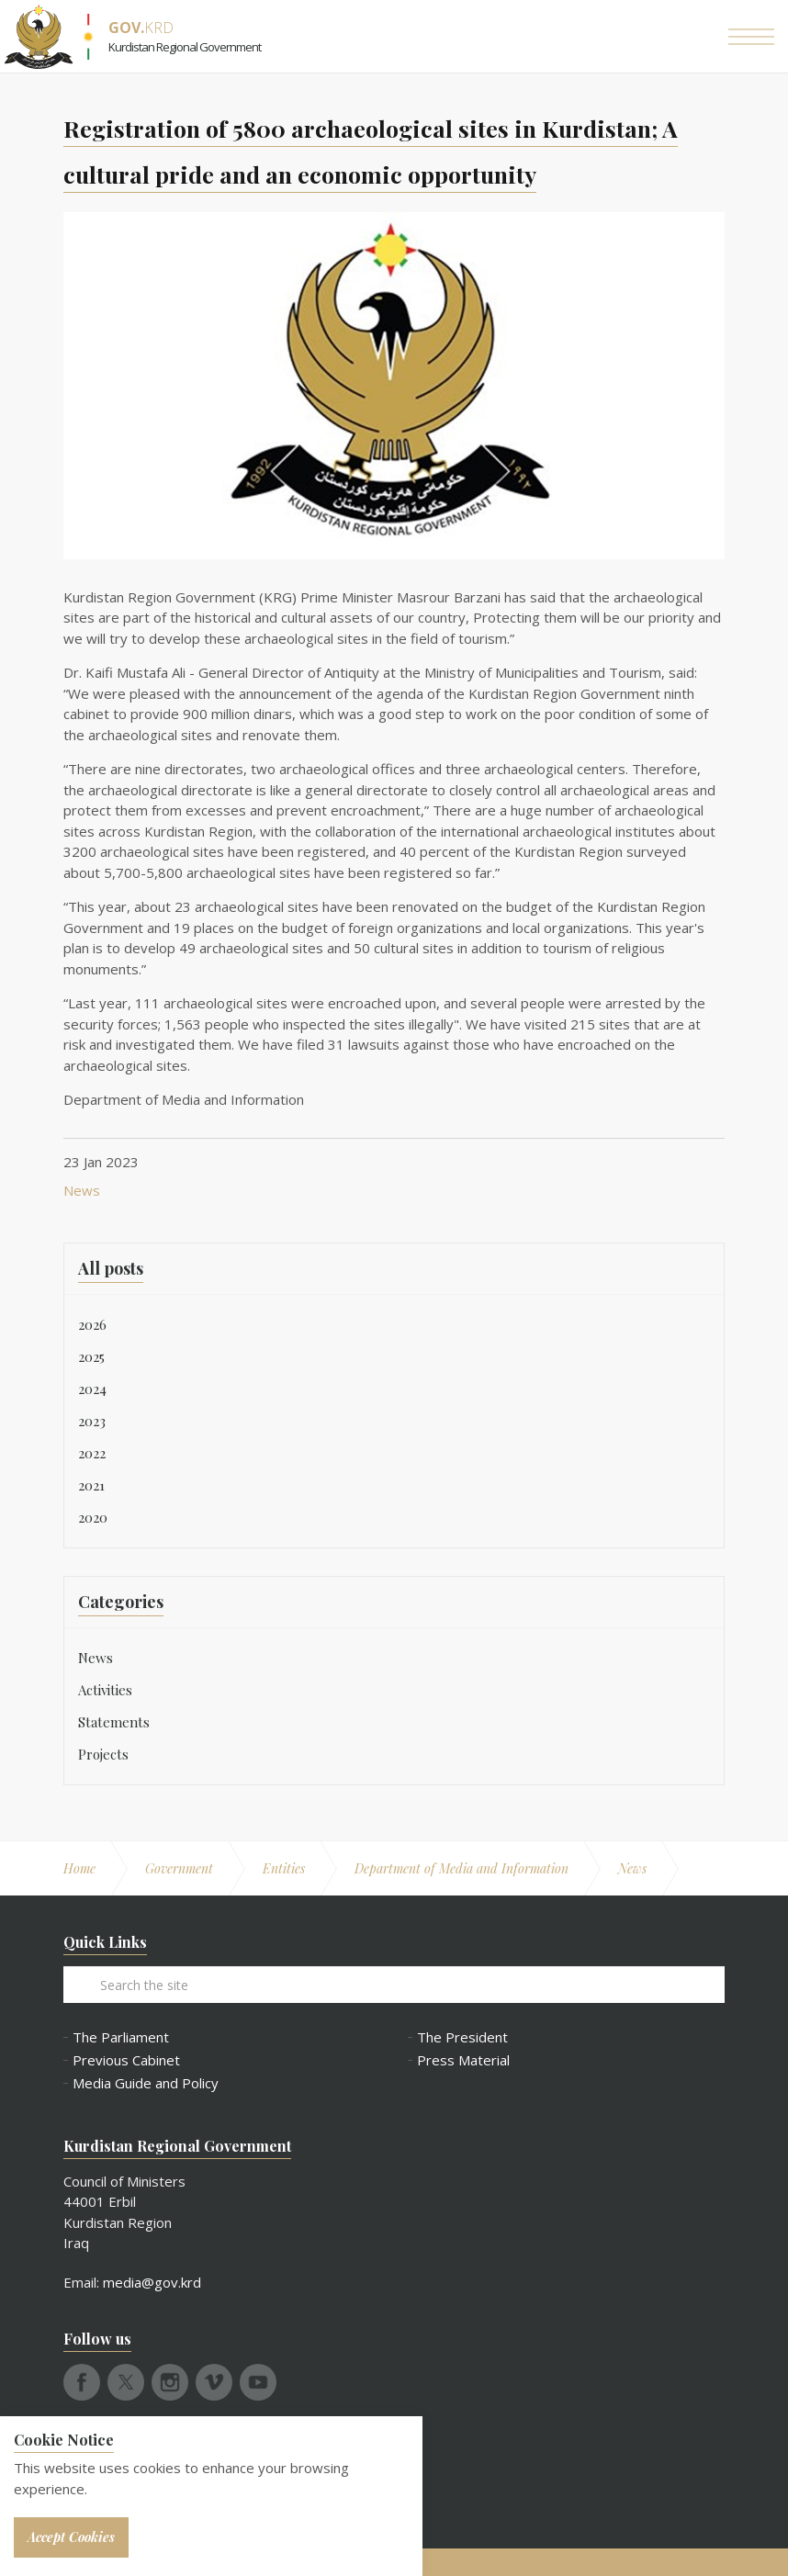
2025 (91, 1356)
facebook (81, 2382)
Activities (105, 1690)
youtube (258, 2382)
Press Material (463, 2060)
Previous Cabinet (126, 2060)
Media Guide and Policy (146, 2083)
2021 (91, 1485)
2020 (92, 1517)
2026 (92, 1324)
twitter (125, 2382)
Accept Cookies (71, 2537)
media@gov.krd (152, 2282)
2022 (92, 1453)
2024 (92, 1388)
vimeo (214, 2382)
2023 (92, 1421)
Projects (103, 1754)
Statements (114, 1722)
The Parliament (121, 2037)
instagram (170, 2382)
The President (462, 2037)
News (81, 1190)
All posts (110, 1268)
